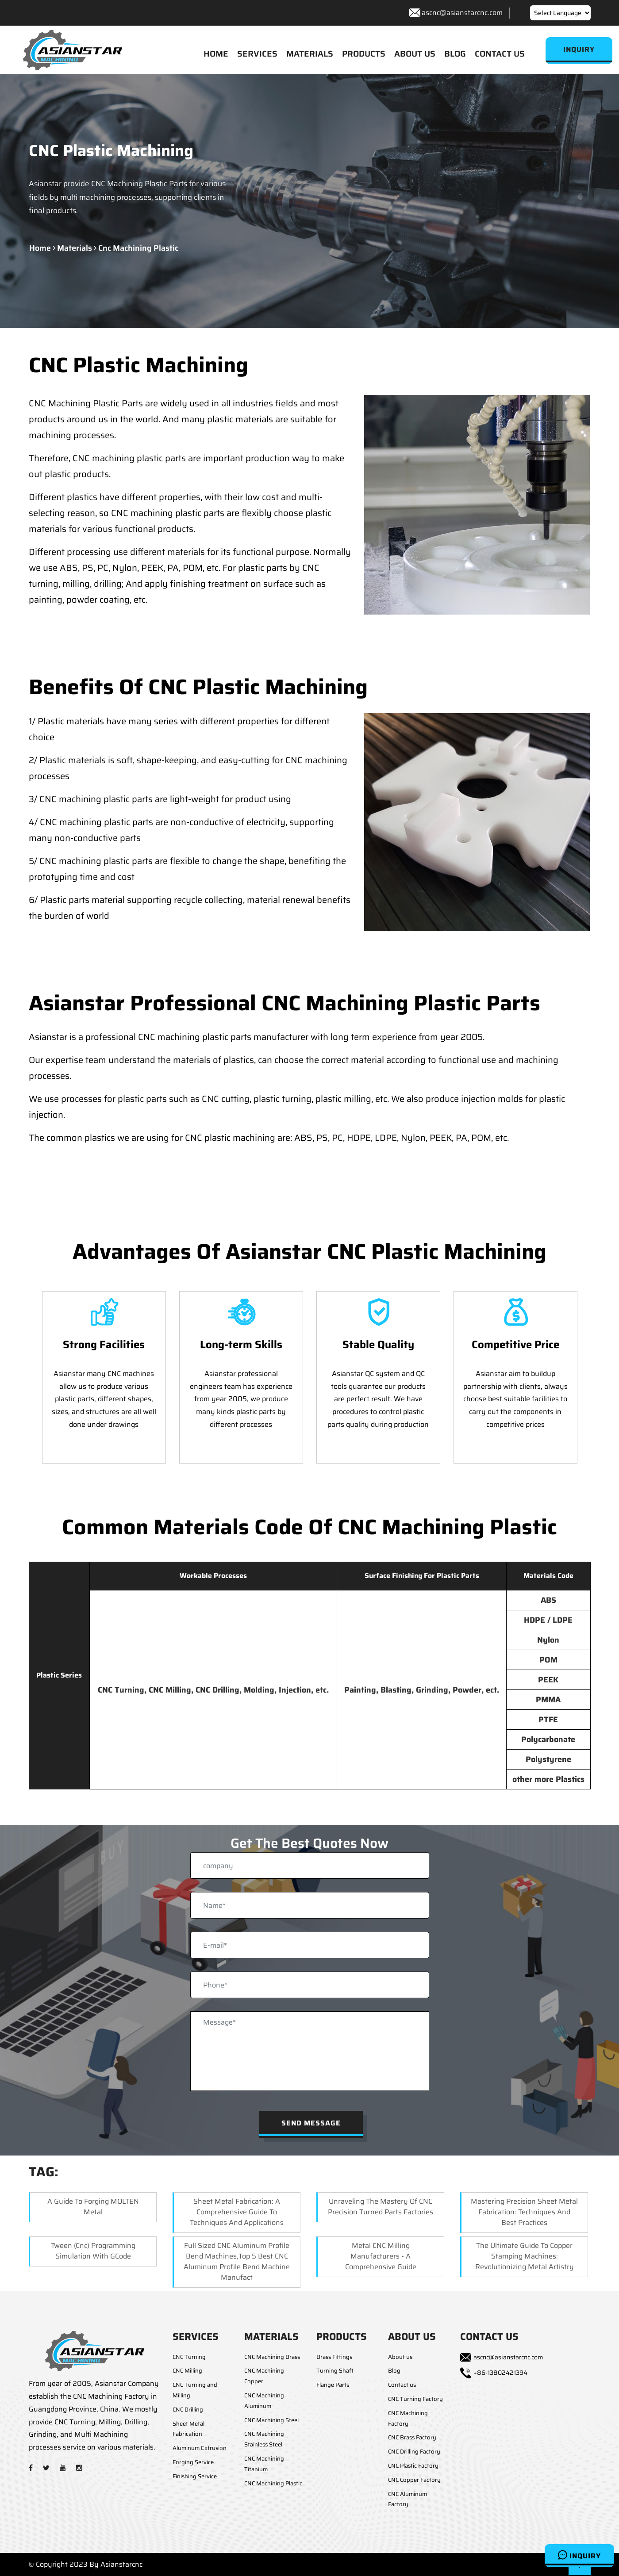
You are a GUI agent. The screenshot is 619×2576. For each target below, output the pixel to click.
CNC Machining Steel (271, 2420)
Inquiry (579, 2555)
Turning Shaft (335, 2371)
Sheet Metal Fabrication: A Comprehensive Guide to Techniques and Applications (237, 2212)
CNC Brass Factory (412, 2437)
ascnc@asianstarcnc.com (462, 12)
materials (74, 248)
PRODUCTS (363, 53)
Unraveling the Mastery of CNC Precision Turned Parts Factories (380, 2207)
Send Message (311, 2123)
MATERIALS (309, 53)
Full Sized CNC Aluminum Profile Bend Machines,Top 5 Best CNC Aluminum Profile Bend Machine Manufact (237, 2261)
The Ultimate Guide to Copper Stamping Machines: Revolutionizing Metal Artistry (524, 2256)
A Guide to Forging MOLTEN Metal (93, 2207)
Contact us (402, 2385)
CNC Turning (189, 2357)
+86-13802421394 (500, 2372)
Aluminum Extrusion (200, 2448)
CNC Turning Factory (415, 2399)
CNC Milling (187, 2371)
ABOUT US (414, 53)
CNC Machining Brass (272, 2357)
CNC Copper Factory (414, 2479)
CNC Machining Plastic (273, 2483)
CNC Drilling (188, 2409)
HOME (216, 53)
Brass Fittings (334, 2357)
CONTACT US (500, 53)
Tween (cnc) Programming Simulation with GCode (93, 2251)
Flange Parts (332, 2385)
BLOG (455, 53)
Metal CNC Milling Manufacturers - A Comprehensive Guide (380, 2256)
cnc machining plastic (138, 248)
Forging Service (193, 2462)
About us (400, 2357)
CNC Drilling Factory (414, 2452)
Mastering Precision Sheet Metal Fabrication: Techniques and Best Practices (524, 2212)
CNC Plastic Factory (413, 2465)
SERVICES (257, 53)
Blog (394, 2371)
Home (40, 248)
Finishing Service (195, 2476)
